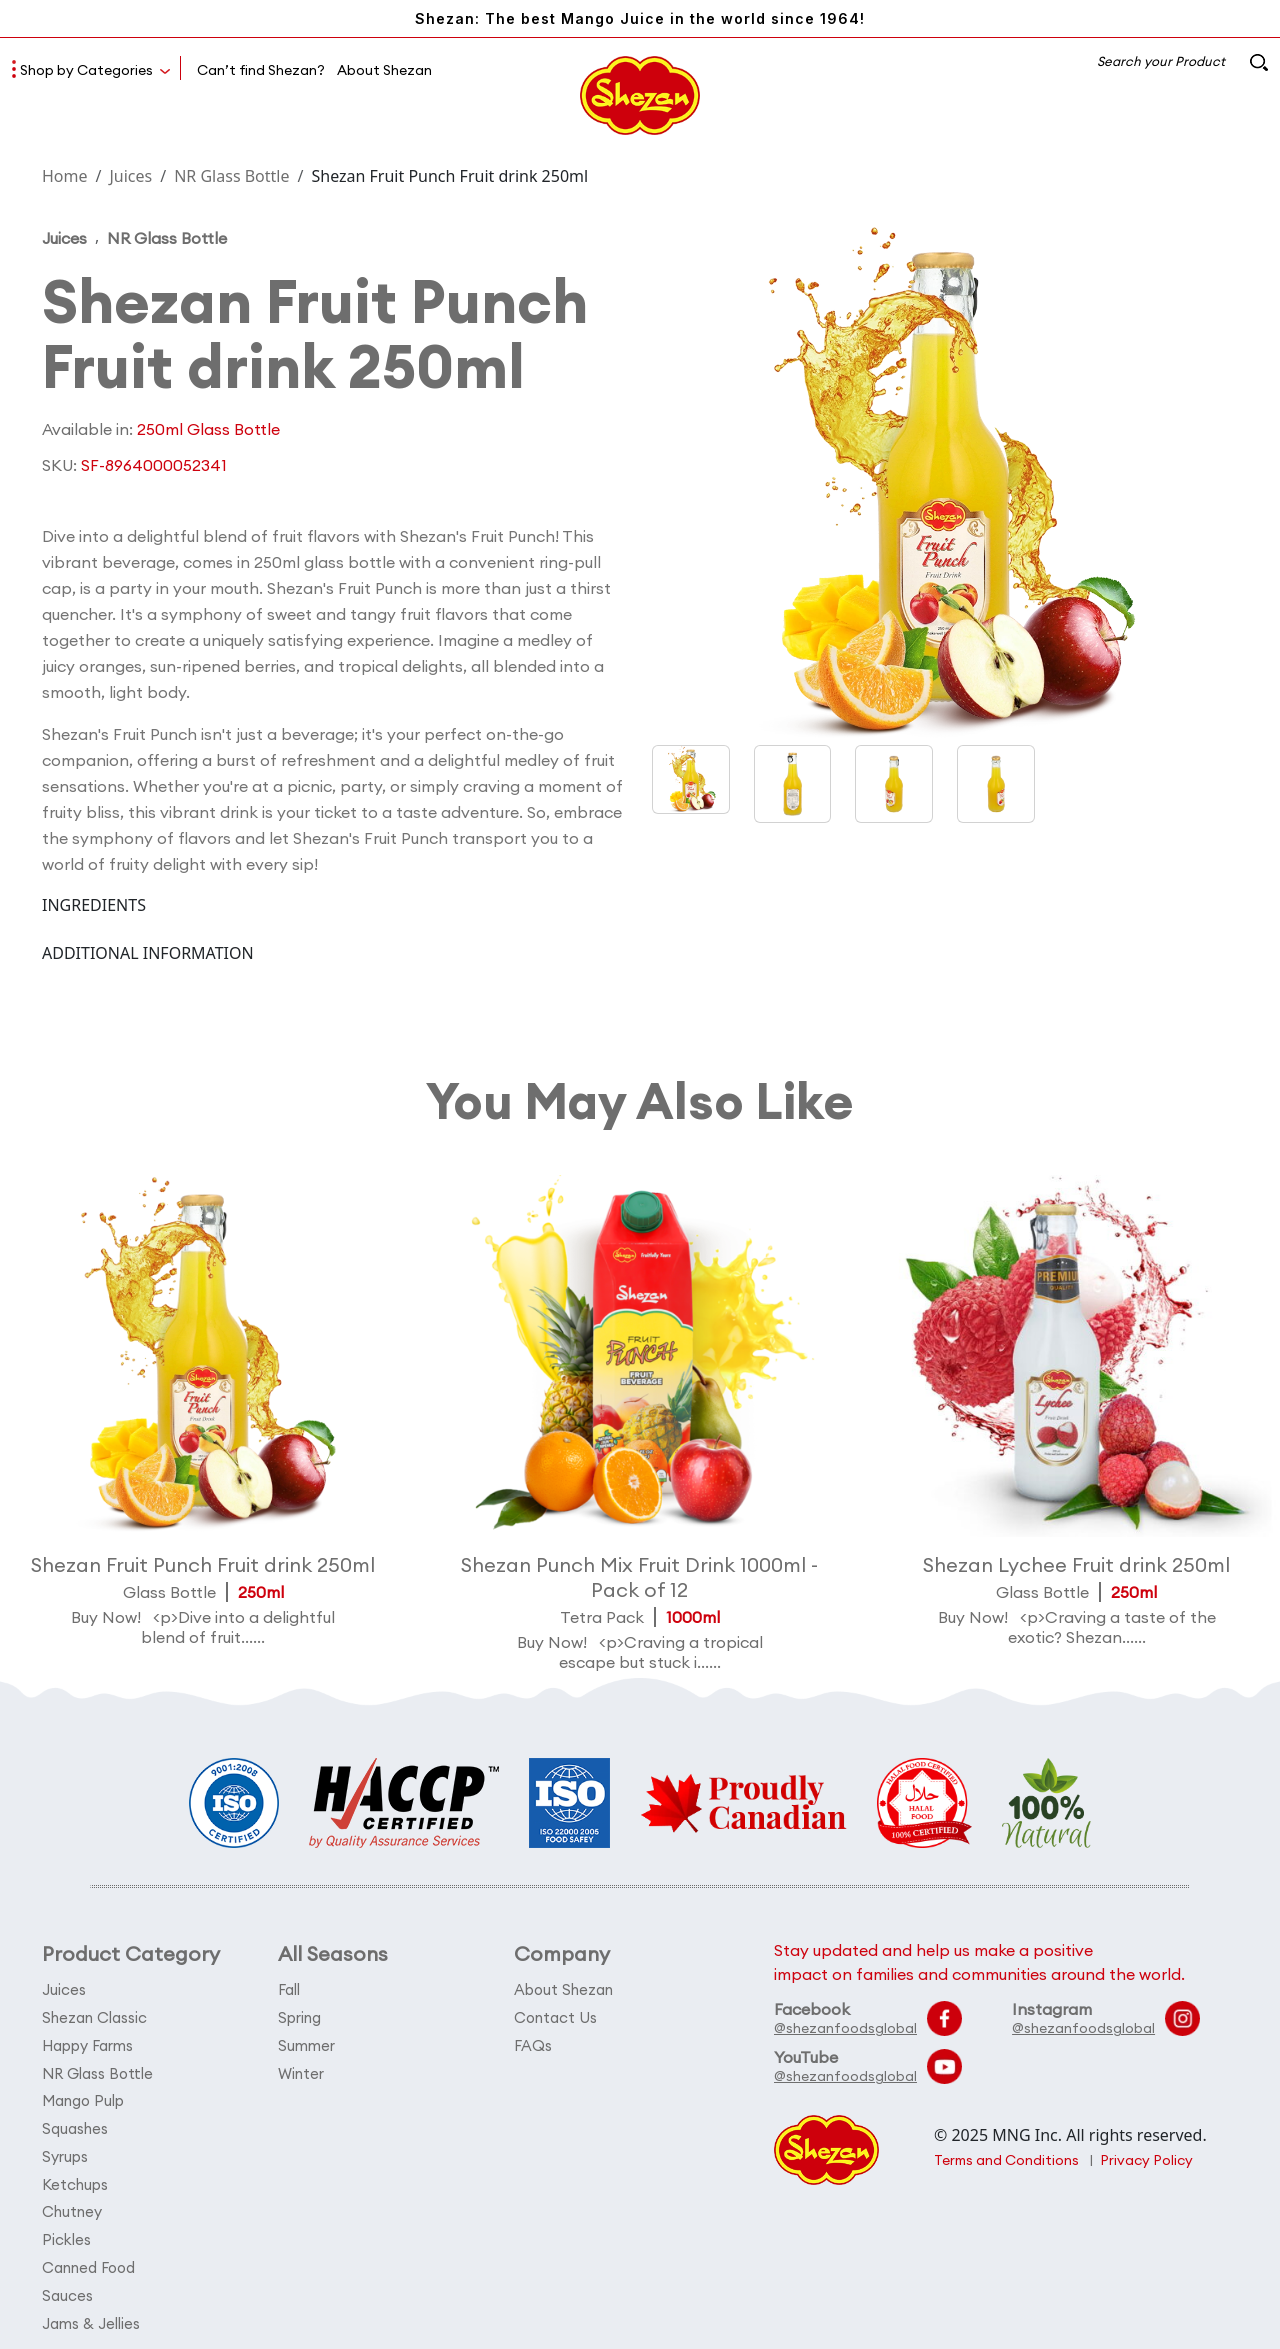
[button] (793, 784)
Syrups (65, 2151)
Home (65, 176)
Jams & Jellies (91, 2313)
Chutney (72, 2205)
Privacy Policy (1148, 2160)
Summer (306, 2043)
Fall (289, 1989)
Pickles (66, 2232)
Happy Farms (87, 2043)
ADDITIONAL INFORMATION (148, 954)
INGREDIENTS (94, 906)
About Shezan (384, 70)
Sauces (67, 2286)
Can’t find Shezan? (261, 70)
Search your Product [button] (1180, 61)
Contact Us (556, 2016)
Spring (299, 2016)
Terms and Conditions (1007, 2160)
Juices (130, 176)
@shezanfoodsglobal (845, 2028)
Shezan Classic (94, 2016)
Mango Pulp (84, 2097)
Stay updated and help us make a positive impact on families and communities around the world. (979, 1962)
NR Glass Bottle (231, 176)
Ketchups (75, 2178)
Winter (301, 2070)
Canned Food (89, 2259)
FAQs (533, 2043)
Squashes (75, 2124)
